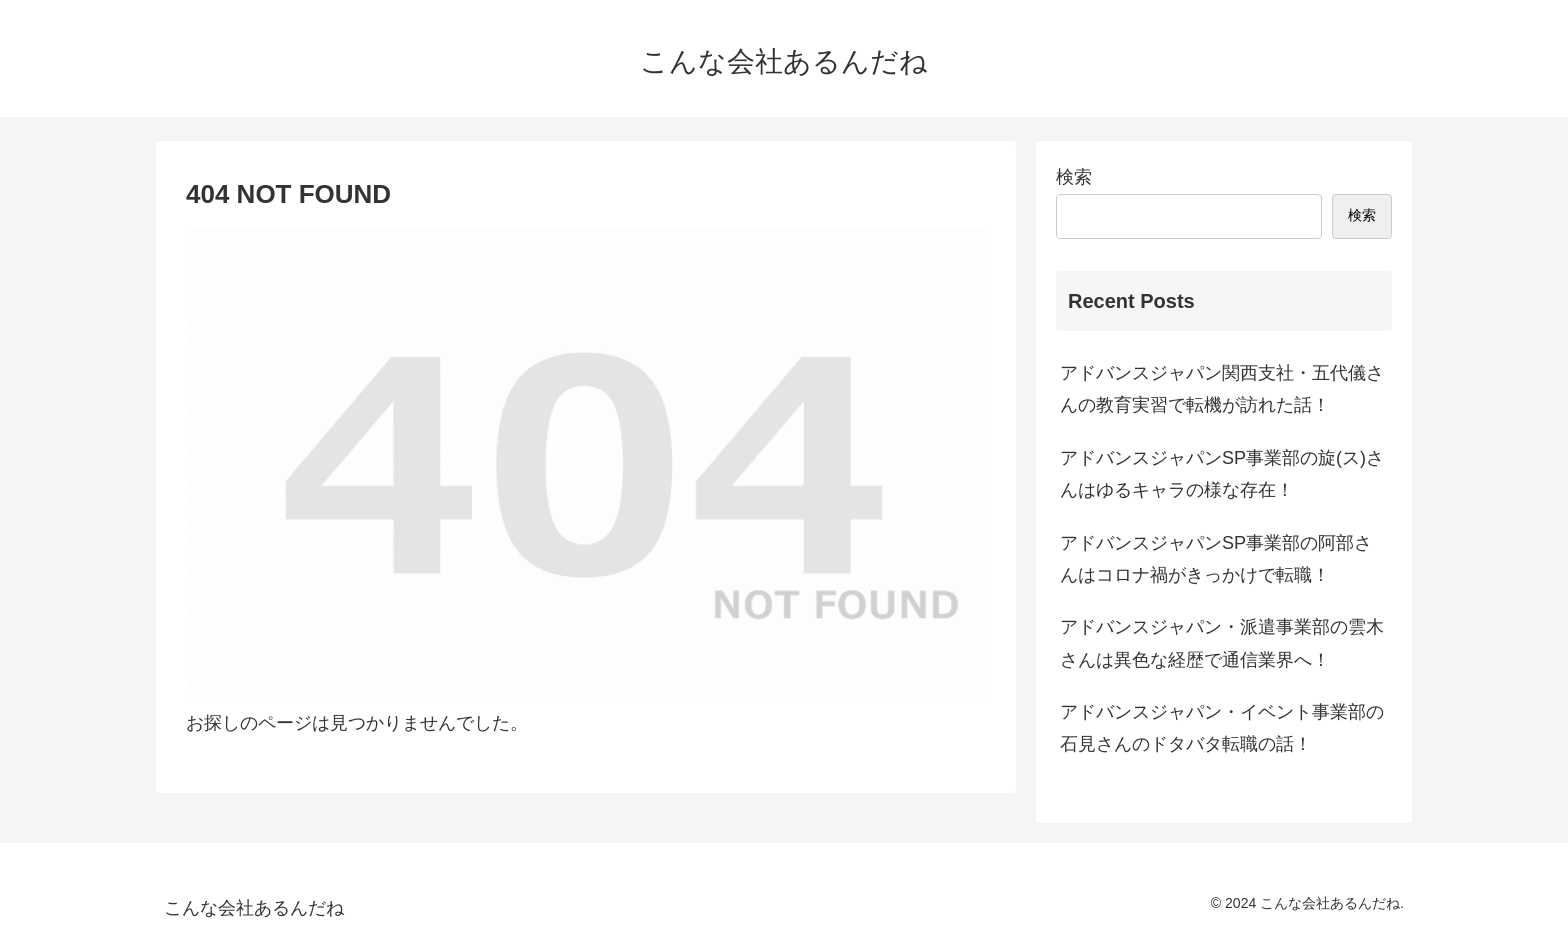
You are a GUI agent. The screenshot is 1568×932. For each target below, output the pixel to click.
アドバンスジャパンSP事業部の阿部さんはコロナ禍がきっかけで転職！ (1216, 559)
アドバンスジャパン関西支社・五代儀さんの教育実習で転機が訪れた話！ (1222, 389)
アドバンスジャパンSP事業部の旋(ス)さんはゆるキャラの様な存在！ (1222, 474)
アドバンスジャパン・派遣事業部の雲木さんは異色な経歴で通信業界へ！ (1222, 643)
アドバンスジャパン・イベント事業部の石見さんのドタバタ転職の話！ (1222, 728)
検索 (1074, 177)
